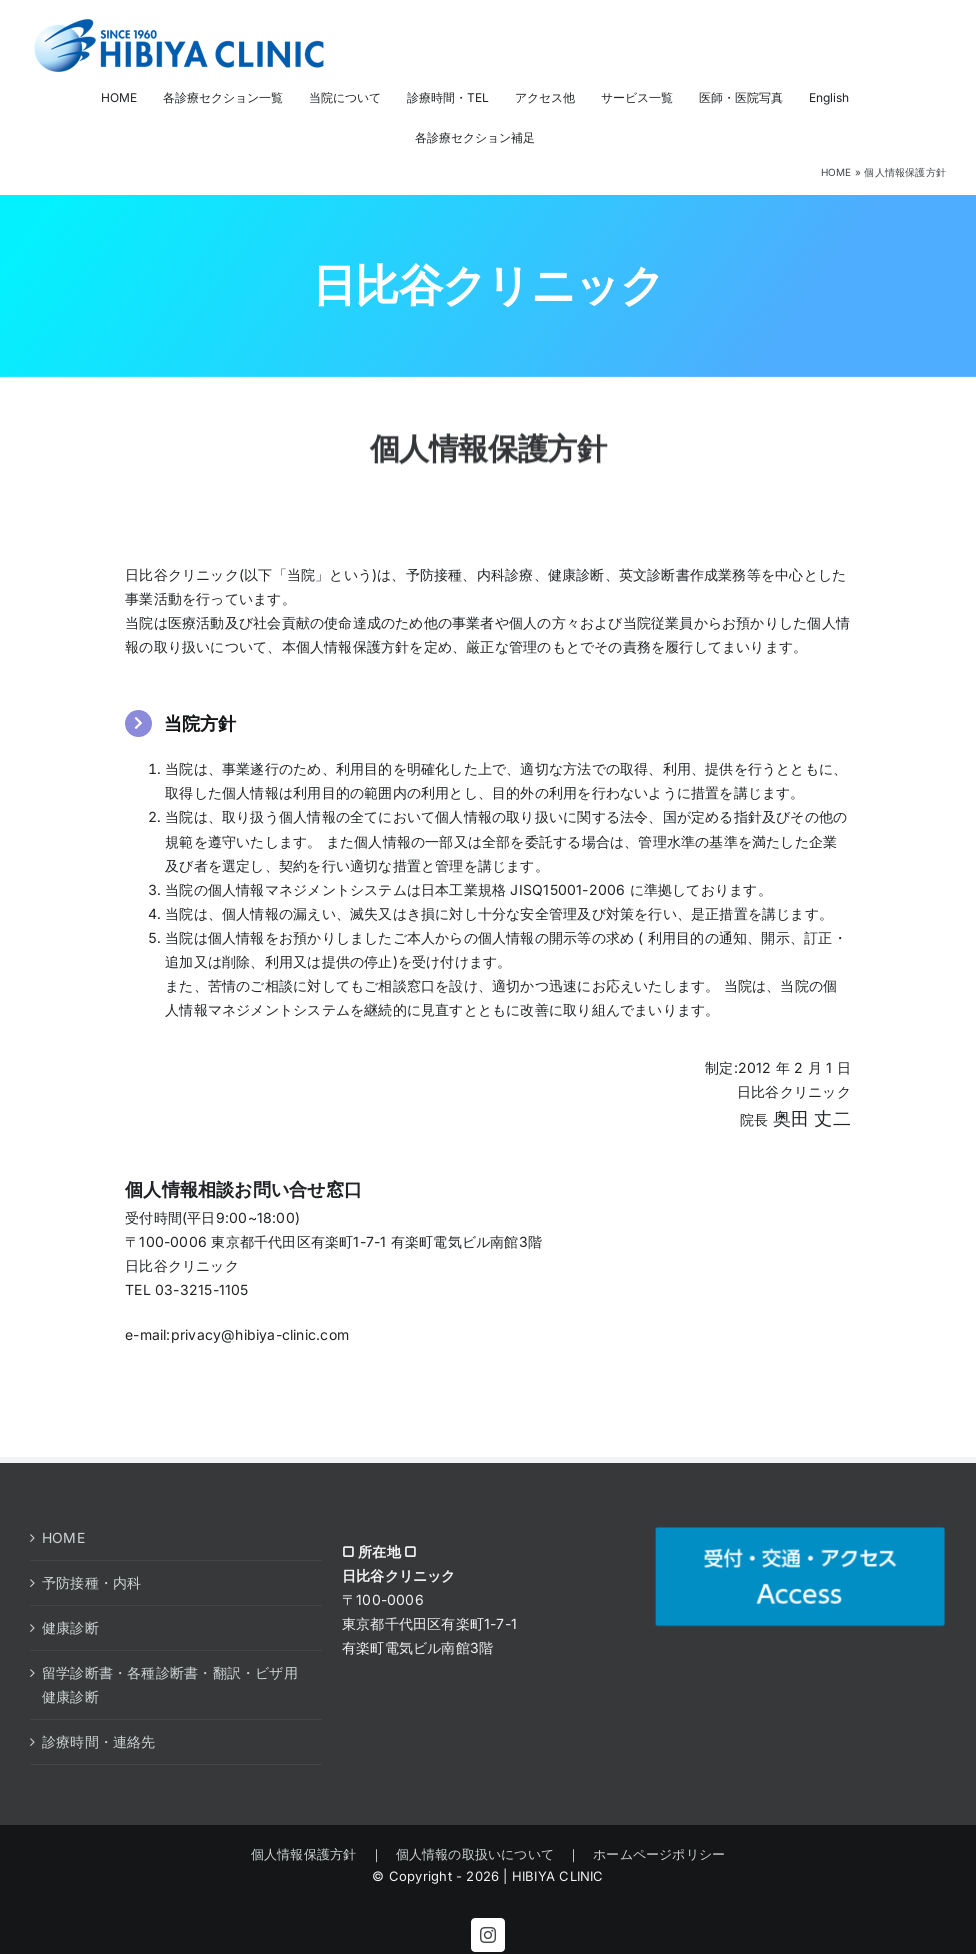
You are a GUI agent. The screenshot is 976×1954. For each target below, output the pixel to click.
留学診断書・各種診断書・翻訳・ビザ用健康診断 (170, 1684)
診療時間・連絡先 (99, 1741)
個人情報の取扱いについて (475, 1854)
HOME (836, 172)
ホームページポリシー (652, 1854)
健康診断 (70, 1627)
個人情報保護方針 (310, 1854)
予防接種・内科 (91, 1582)
